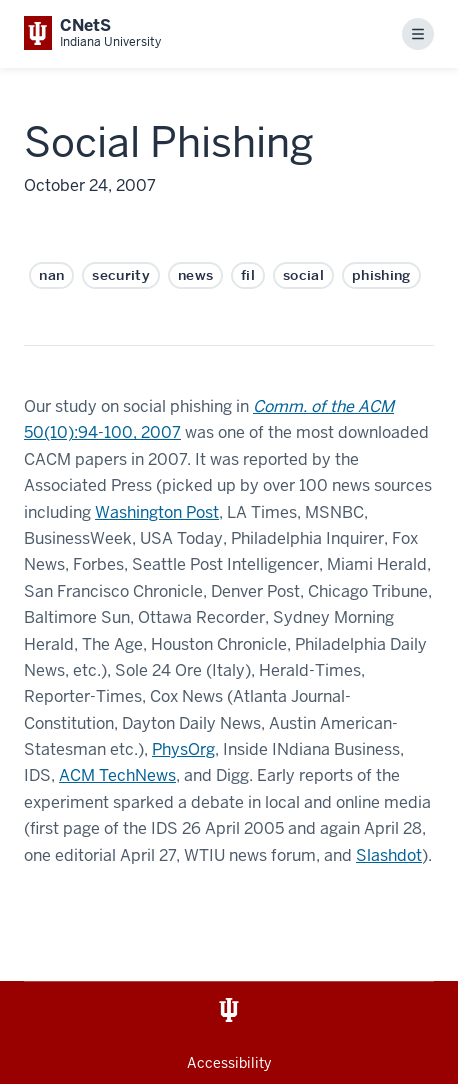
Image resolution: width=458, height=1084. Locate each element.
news (195, 275)
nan (51, 275)
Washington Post (157, 512)
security (121, 275)
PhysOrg (183, 749)
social (303, 275)
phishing (381, 275)
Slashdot (389, 855)
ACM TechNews (117, 775)
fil (248, 275)
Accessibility (229, 1063)
